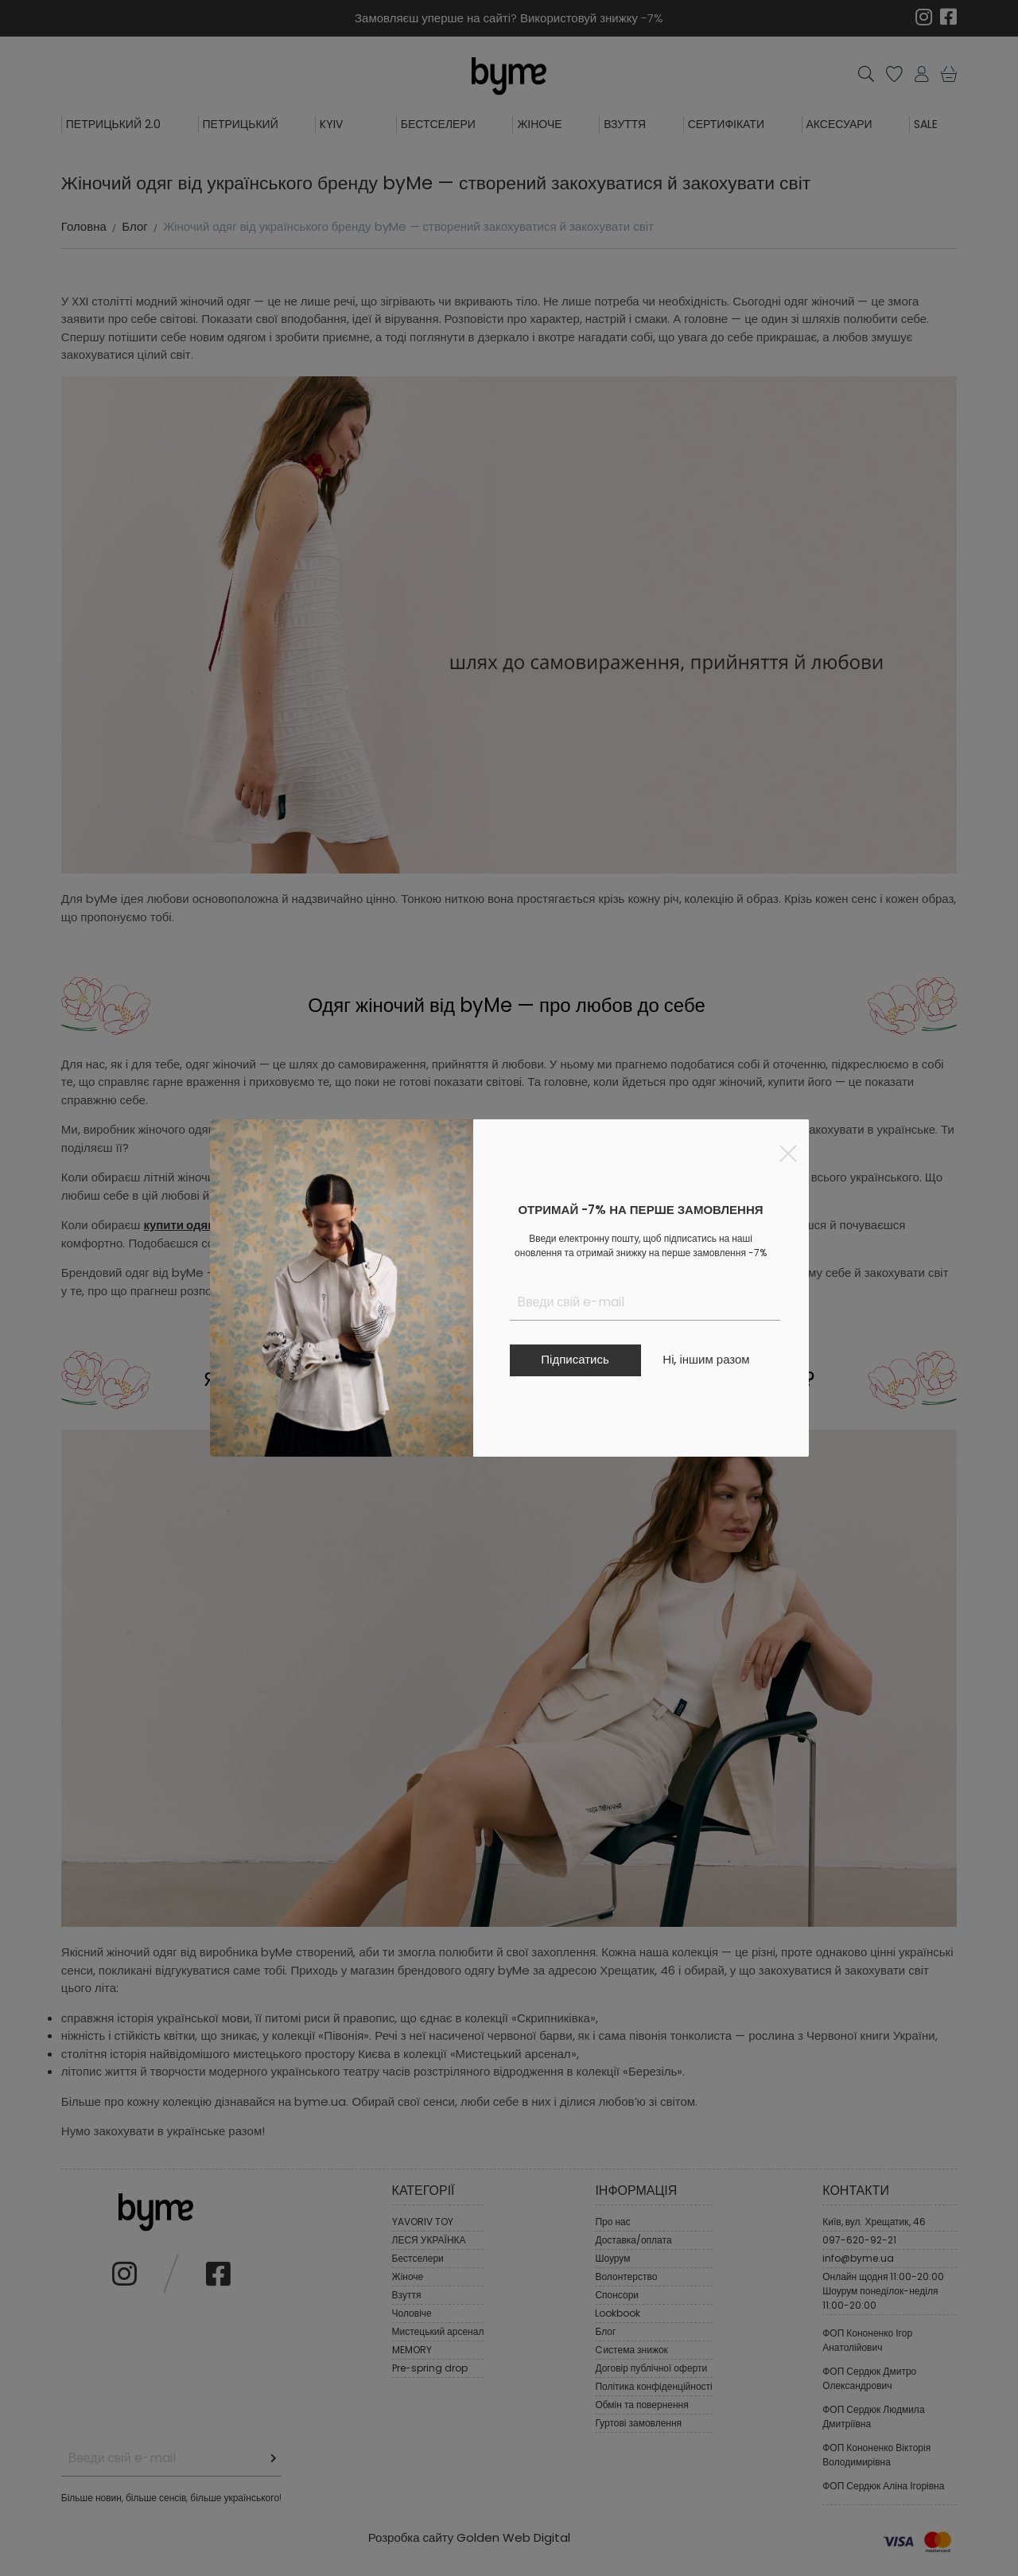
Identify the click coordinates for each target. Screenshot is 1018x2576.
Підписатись (574, 1359)
